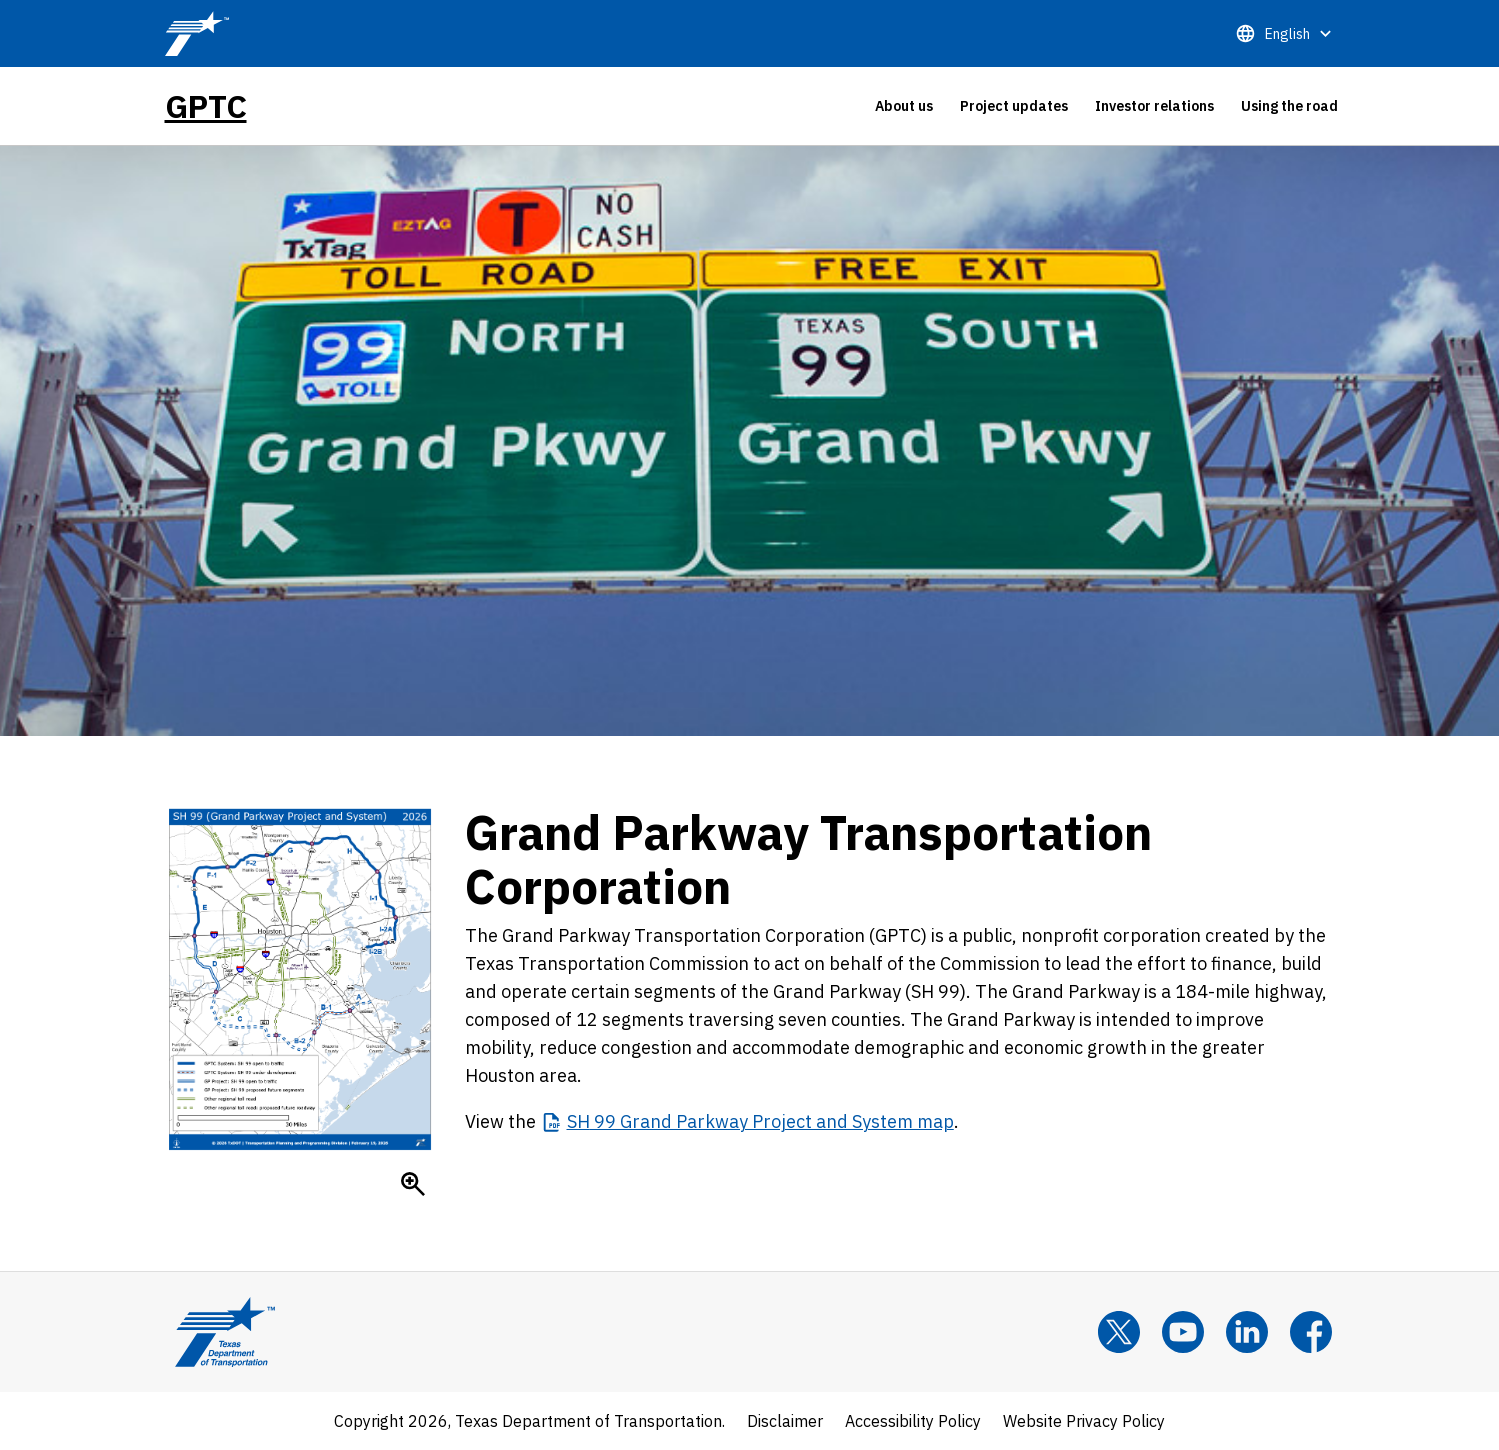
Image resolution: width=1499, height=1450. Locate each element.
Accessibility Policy (913, 1421)
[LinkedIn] (1247, 1332)
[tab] (904, 106)
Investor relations (1154, 106)
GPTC (206, 106)
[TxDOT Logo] (197, 33)
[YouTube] (1183, 1332)
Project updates (1014, 106)
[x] (1119, 1332)
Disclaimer (785, 1421)
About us (904, 106)
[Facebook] (1311, 1332)
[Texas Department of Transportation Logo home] (225, 1332)
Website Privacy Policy (1084, 1421)
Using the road (1289, 106)
